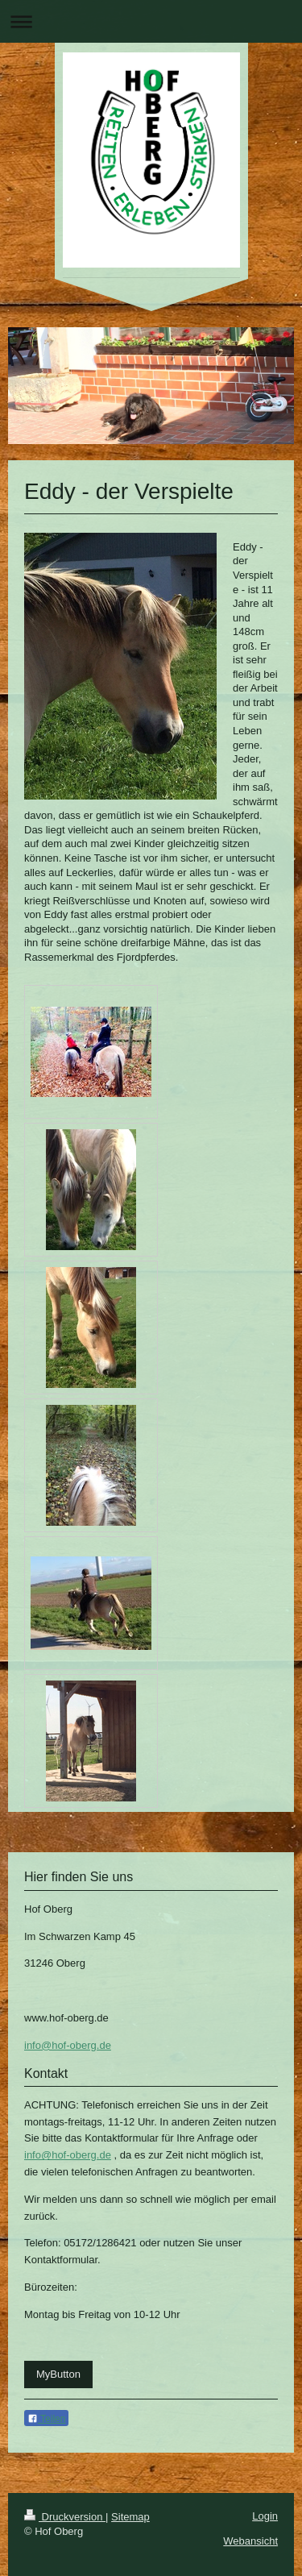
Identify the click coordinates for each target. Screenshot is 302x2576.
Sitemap (130, 2517)
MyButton (58, 2374)
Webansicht (250, 2541)
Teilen (46, 2418)
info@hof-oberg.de (67, 2045)
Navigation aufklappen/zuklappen (151, 21)
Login (265, 2516)
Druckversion (64, 2517)
